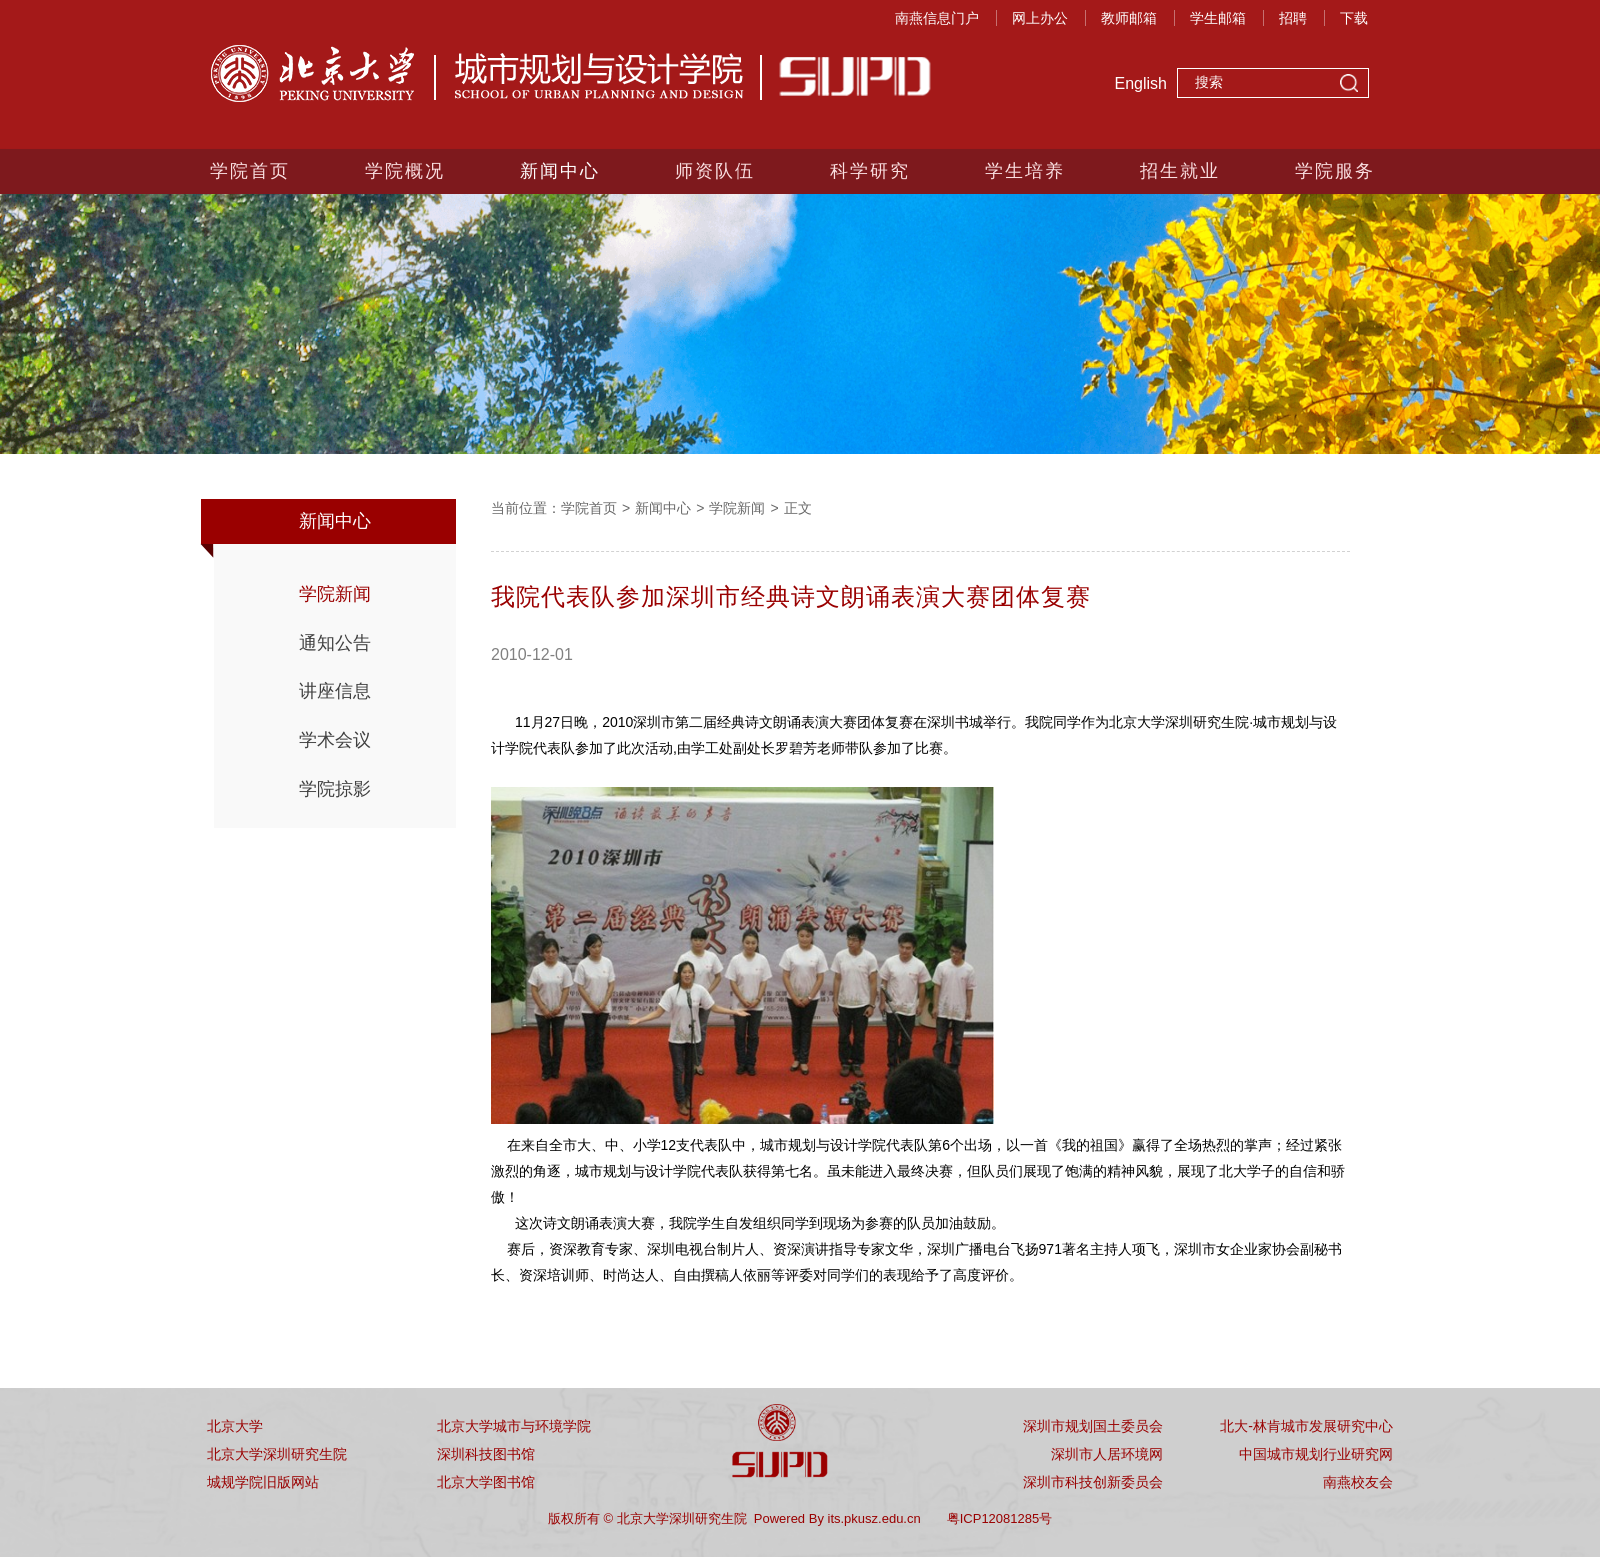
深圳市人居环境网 (1107, 1454)
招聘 (1293, 18)
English (1141, 83)
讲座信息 (335, 691)
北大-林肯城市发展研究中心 (1306, 1426)
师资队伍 (715, 171)
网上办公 (1040, 18)
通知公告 (335, 643)
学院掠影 (335, 789)
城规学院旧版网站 (263, 1482)
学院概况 (405, 171)
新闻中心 (560, 171)
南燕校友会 (1358, 1482)
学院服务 (1335, 171)
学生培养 (1025, 171)
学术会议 (335, 740)
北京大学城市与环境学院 (514, 1426)
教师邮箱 (1129, 18)
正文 (798, 508)
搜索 (1349, 85)
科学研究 (870, 171)
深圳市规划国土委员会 (1093, 1426)
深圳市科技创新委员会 (1093, 1482)
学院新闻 (335, 594)
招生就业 (1180, 171)
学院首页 (250, 171)
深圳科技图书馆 (486, 1454)
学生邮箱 (1218, 18)
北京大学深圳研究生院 (277, 1454)
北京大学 (235, 1426)
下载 (1354, 18)
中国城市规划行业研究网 (1316, 1454)
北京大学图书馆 (486, 1482)
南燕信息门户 (937, 18)
